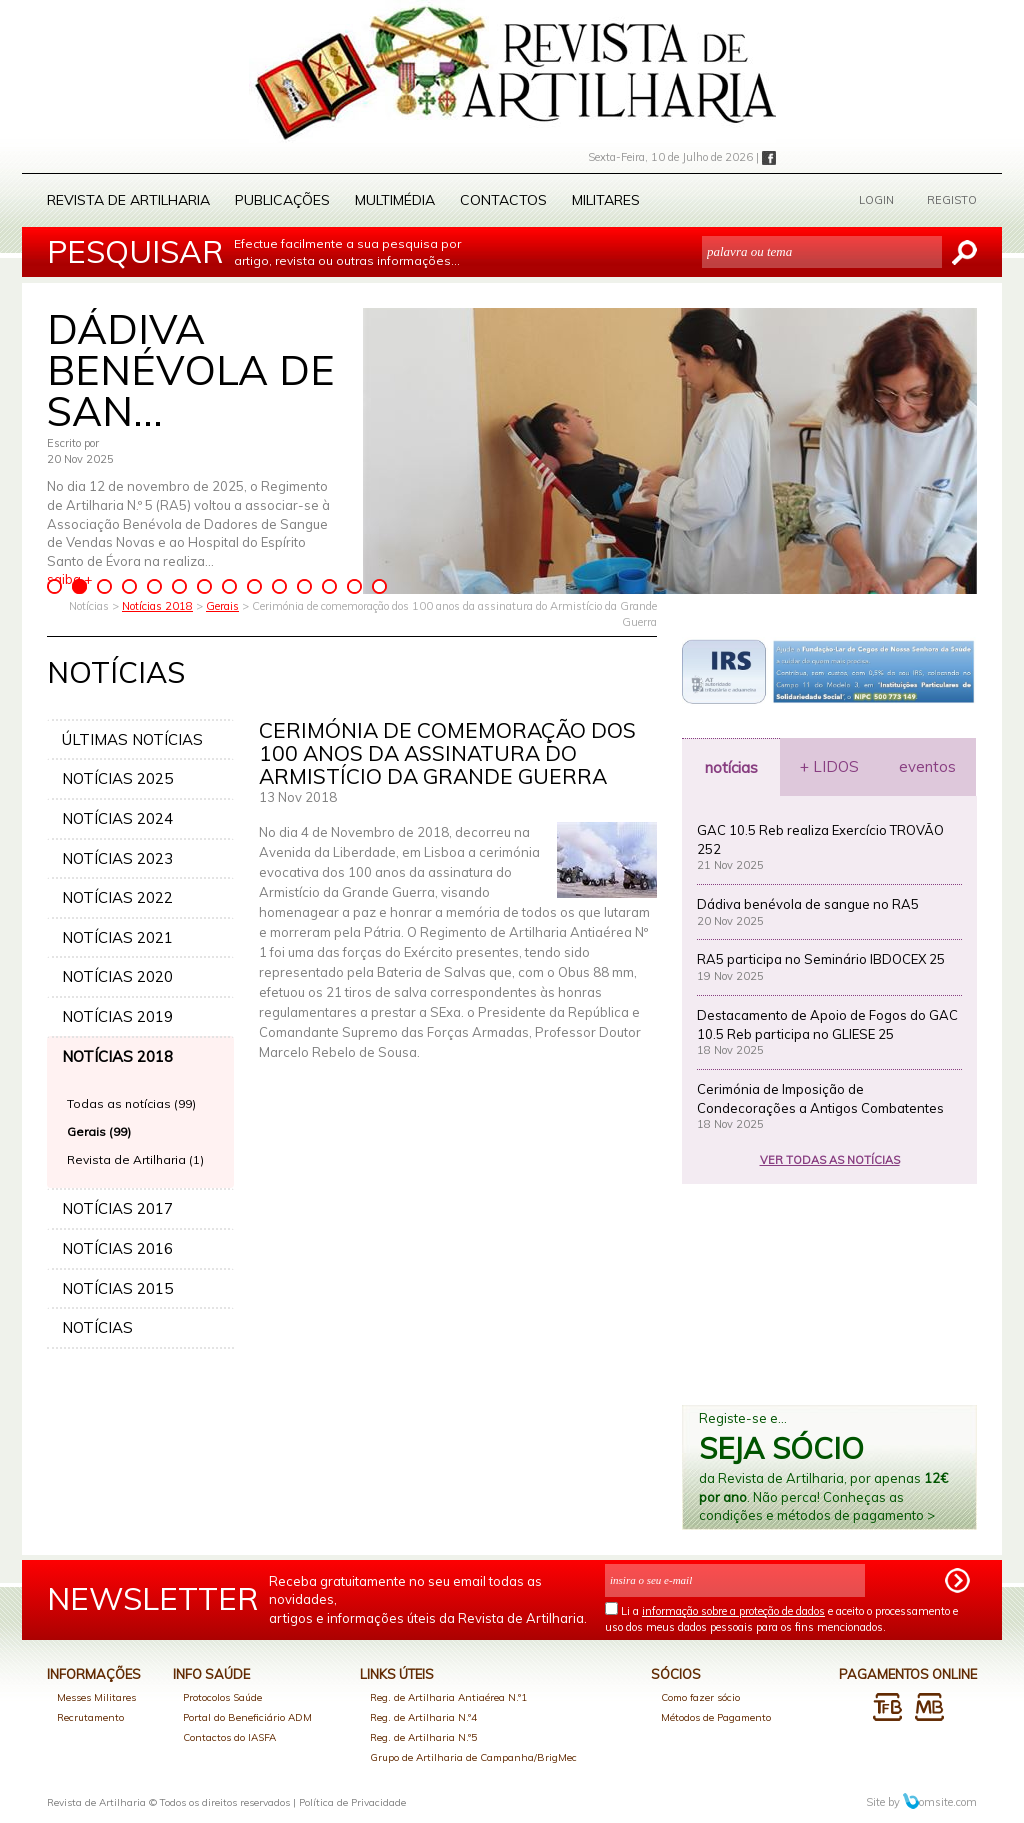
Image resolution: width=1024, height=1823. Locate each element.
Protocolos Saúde (222, 1697)
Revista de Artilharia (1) (135, 1159)
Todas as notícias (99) (131, 1103)
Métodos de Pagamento (716, 1717)
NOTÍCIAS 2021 (117, 937)
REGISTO (952, 200)
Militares (606, 200)
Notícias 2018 (157, 606)
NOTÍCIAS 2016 (117, 1248)
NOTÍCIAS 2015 (117, 1288)
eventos (927, 766)
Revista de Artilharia (128, 200)
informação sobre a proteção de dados (733, 1611)
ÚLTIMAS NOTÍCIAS (132, 739)
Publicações (282, 200)
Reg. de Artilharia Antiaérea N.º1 (448, 1697)
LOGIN (876, 200)
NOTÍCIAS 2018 (117, 1056)
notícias (731, 767)
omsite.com (940, 1802)
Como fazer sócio (700, 1697)
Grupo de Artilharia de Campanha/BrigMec (473, 1757)
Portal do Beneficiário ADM (247, 1717)
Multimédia (395, 200)
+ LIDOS (829, 766)
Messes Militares (96, 1697)
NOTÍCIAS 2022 (117, 897)
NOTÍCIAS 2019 (117, 1016)
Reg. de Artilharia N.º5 (423, 1737)
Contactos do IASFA (229, 1737)
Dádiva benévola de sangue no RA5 (808, 904)
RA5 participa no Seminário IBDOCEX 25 (821, 959)
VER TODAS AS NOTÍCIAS (830, 1160)
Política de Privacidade (352, 1802)
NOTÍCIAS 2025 (117, 778)
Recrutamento (90, 1717)
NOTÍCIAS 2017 (117, 1208)
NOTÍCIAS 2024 (117, 818)
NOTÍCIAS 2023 (117, 858)
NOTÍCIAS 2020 (117, 976)
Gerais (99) (99, 1131)
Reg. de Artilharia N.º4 (423, 1717)
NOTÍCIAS (97, 1327)
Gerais (222, 606)
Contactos (503, 200)
